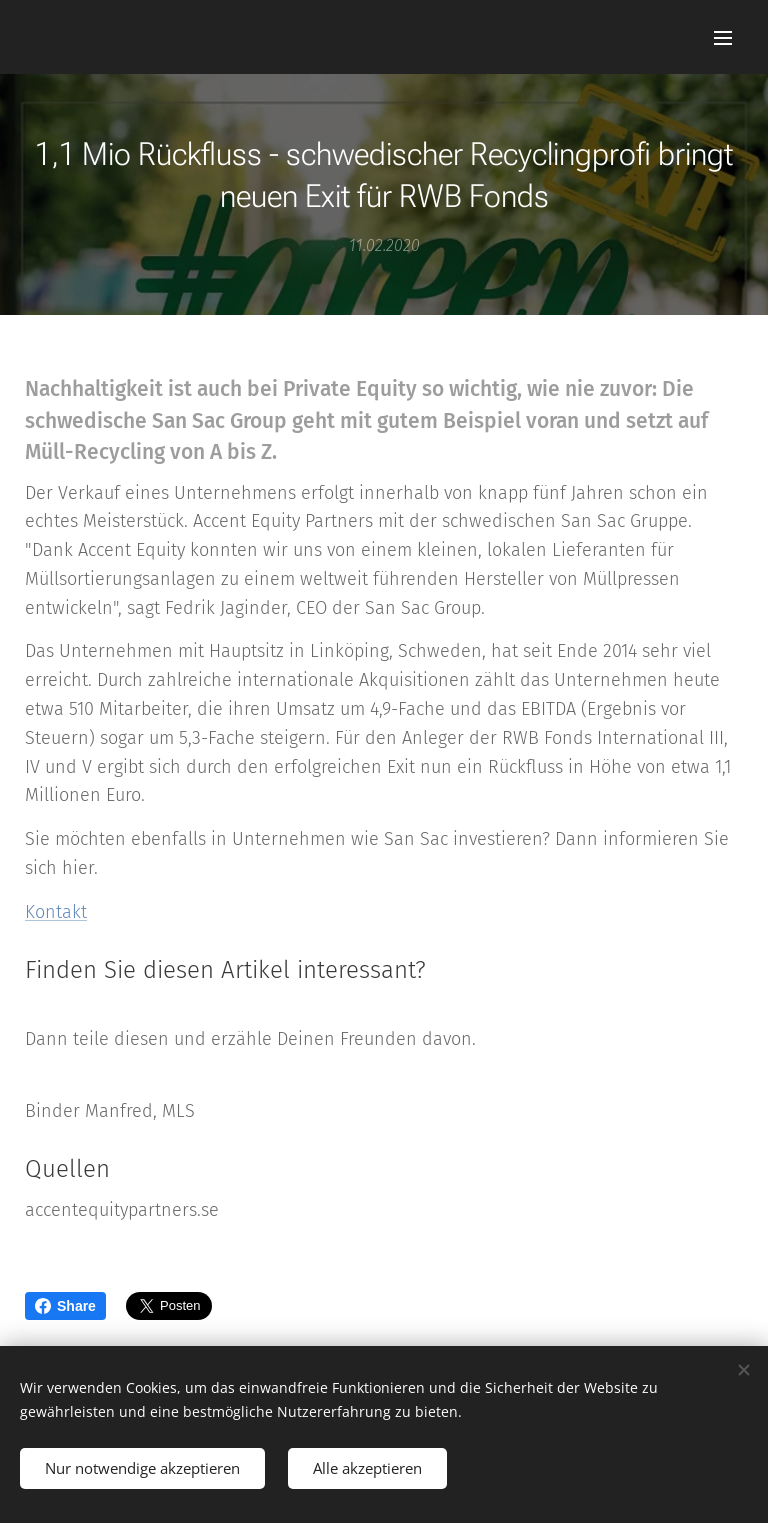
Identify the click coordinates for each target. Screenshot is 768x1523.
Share (65, 1306)
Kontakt (56, 912)
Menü (723, 38)
